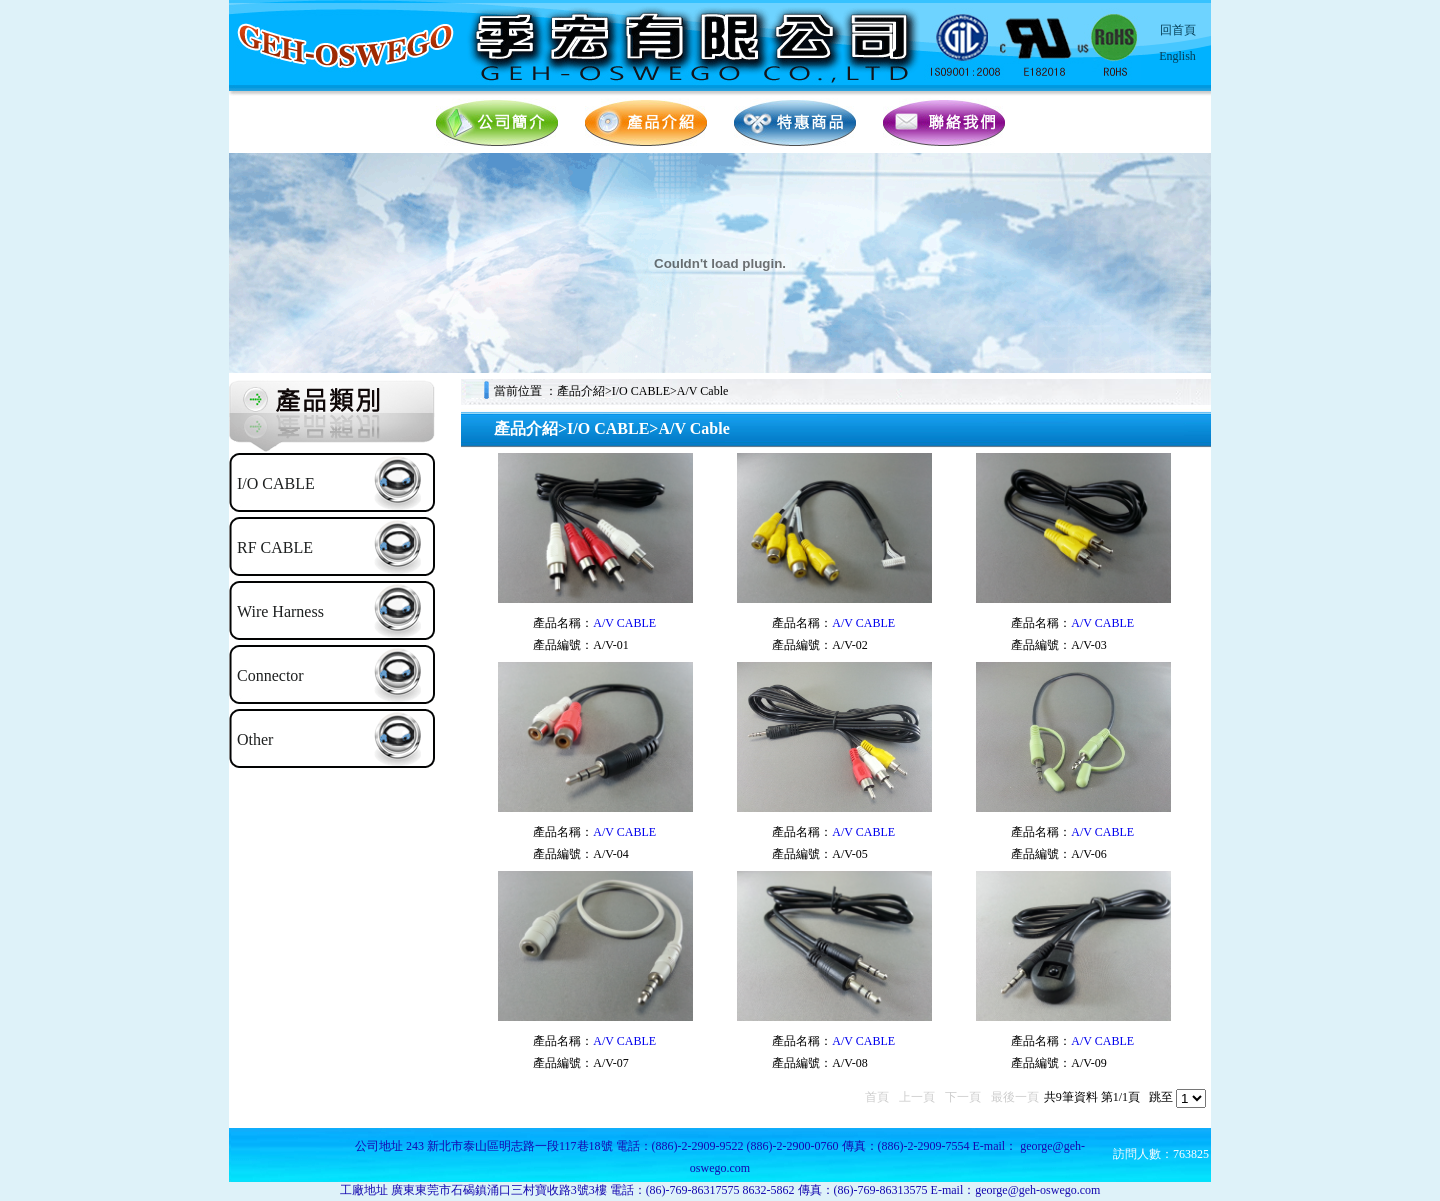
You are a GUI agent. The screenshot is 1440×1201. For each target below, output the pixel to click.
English (1177, 56)
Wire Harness (280, 611)
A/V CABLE (624, 623)
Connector (270, 675)
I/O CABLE (276, 483)
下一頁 (963, 1097)
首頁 (877, 1097)
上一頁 (917, 1097)
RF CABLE (275, 547)
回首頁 (1178, 30)
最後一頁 (1015, 1097)
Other (255, 739)
